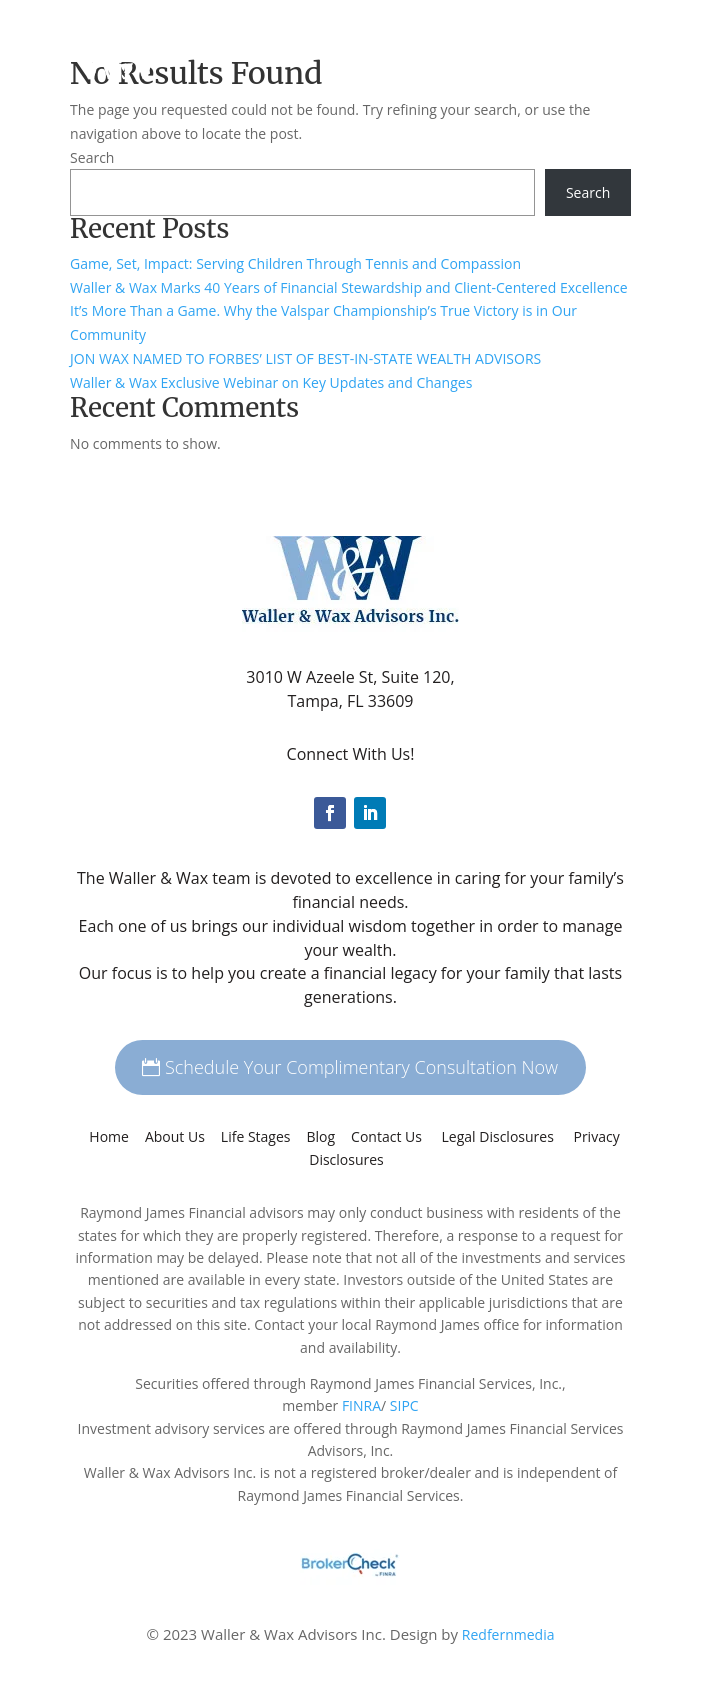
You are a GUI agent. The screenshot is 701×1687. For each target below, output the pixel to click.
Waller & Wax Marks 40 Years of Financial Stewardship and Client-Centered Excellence (349, 287)
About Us (175, 1136)
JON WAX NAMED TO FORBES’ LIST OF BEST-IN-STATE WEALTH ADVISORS (305, 358)
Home (109, 1136)
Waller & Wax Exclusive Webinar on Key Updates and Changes (271, 382)
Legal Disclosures (500, 1136)
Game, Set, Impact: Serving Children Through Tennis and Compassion (295, 263)
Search (92, 157)
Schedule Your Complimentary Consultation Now (361, 1067)
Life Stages (256, 1136)
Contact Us (386, 1136)
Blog (321, 1136)
